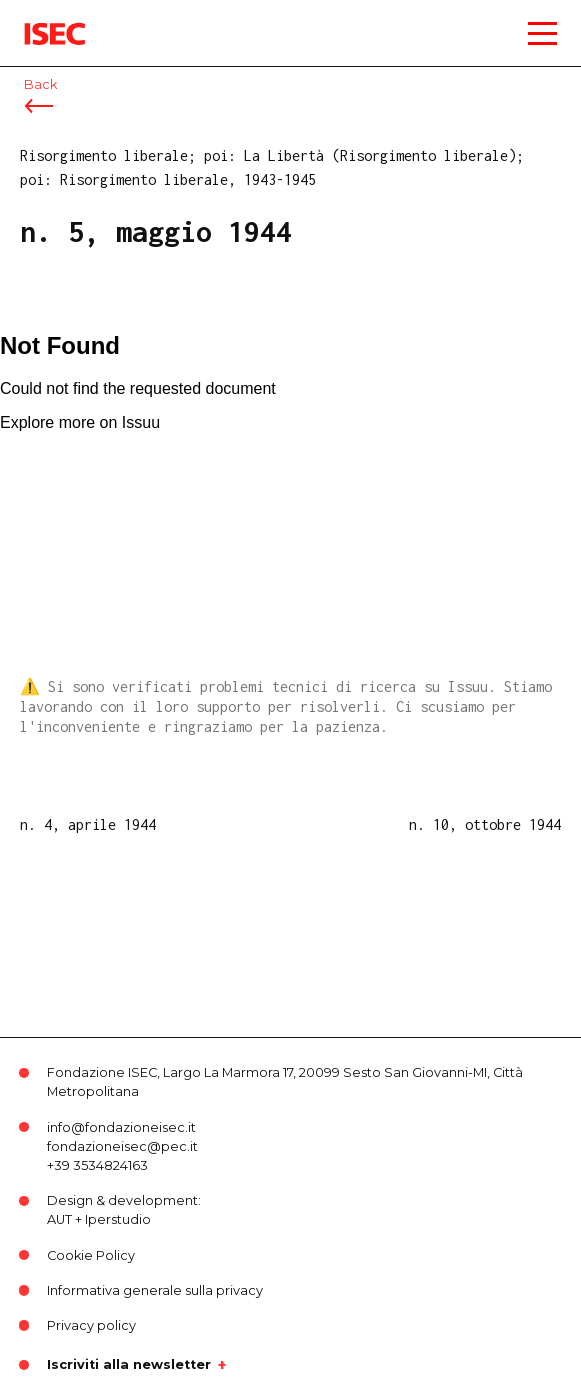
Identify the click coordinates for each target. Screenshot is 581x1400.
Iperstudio (118, 1219)
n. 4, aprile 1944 (88, 824)
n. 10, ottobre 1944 (485, 824)
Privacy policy (91, 1325)
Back (40, 84)
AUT (59, 1219)
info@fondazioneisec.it (121, 1127)
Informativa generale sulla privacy (155, 1290)
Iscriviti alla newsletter (129, 1365)
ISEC (40, 19)
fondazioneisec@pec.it (122, 1146)
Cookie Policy (91, 1255)
